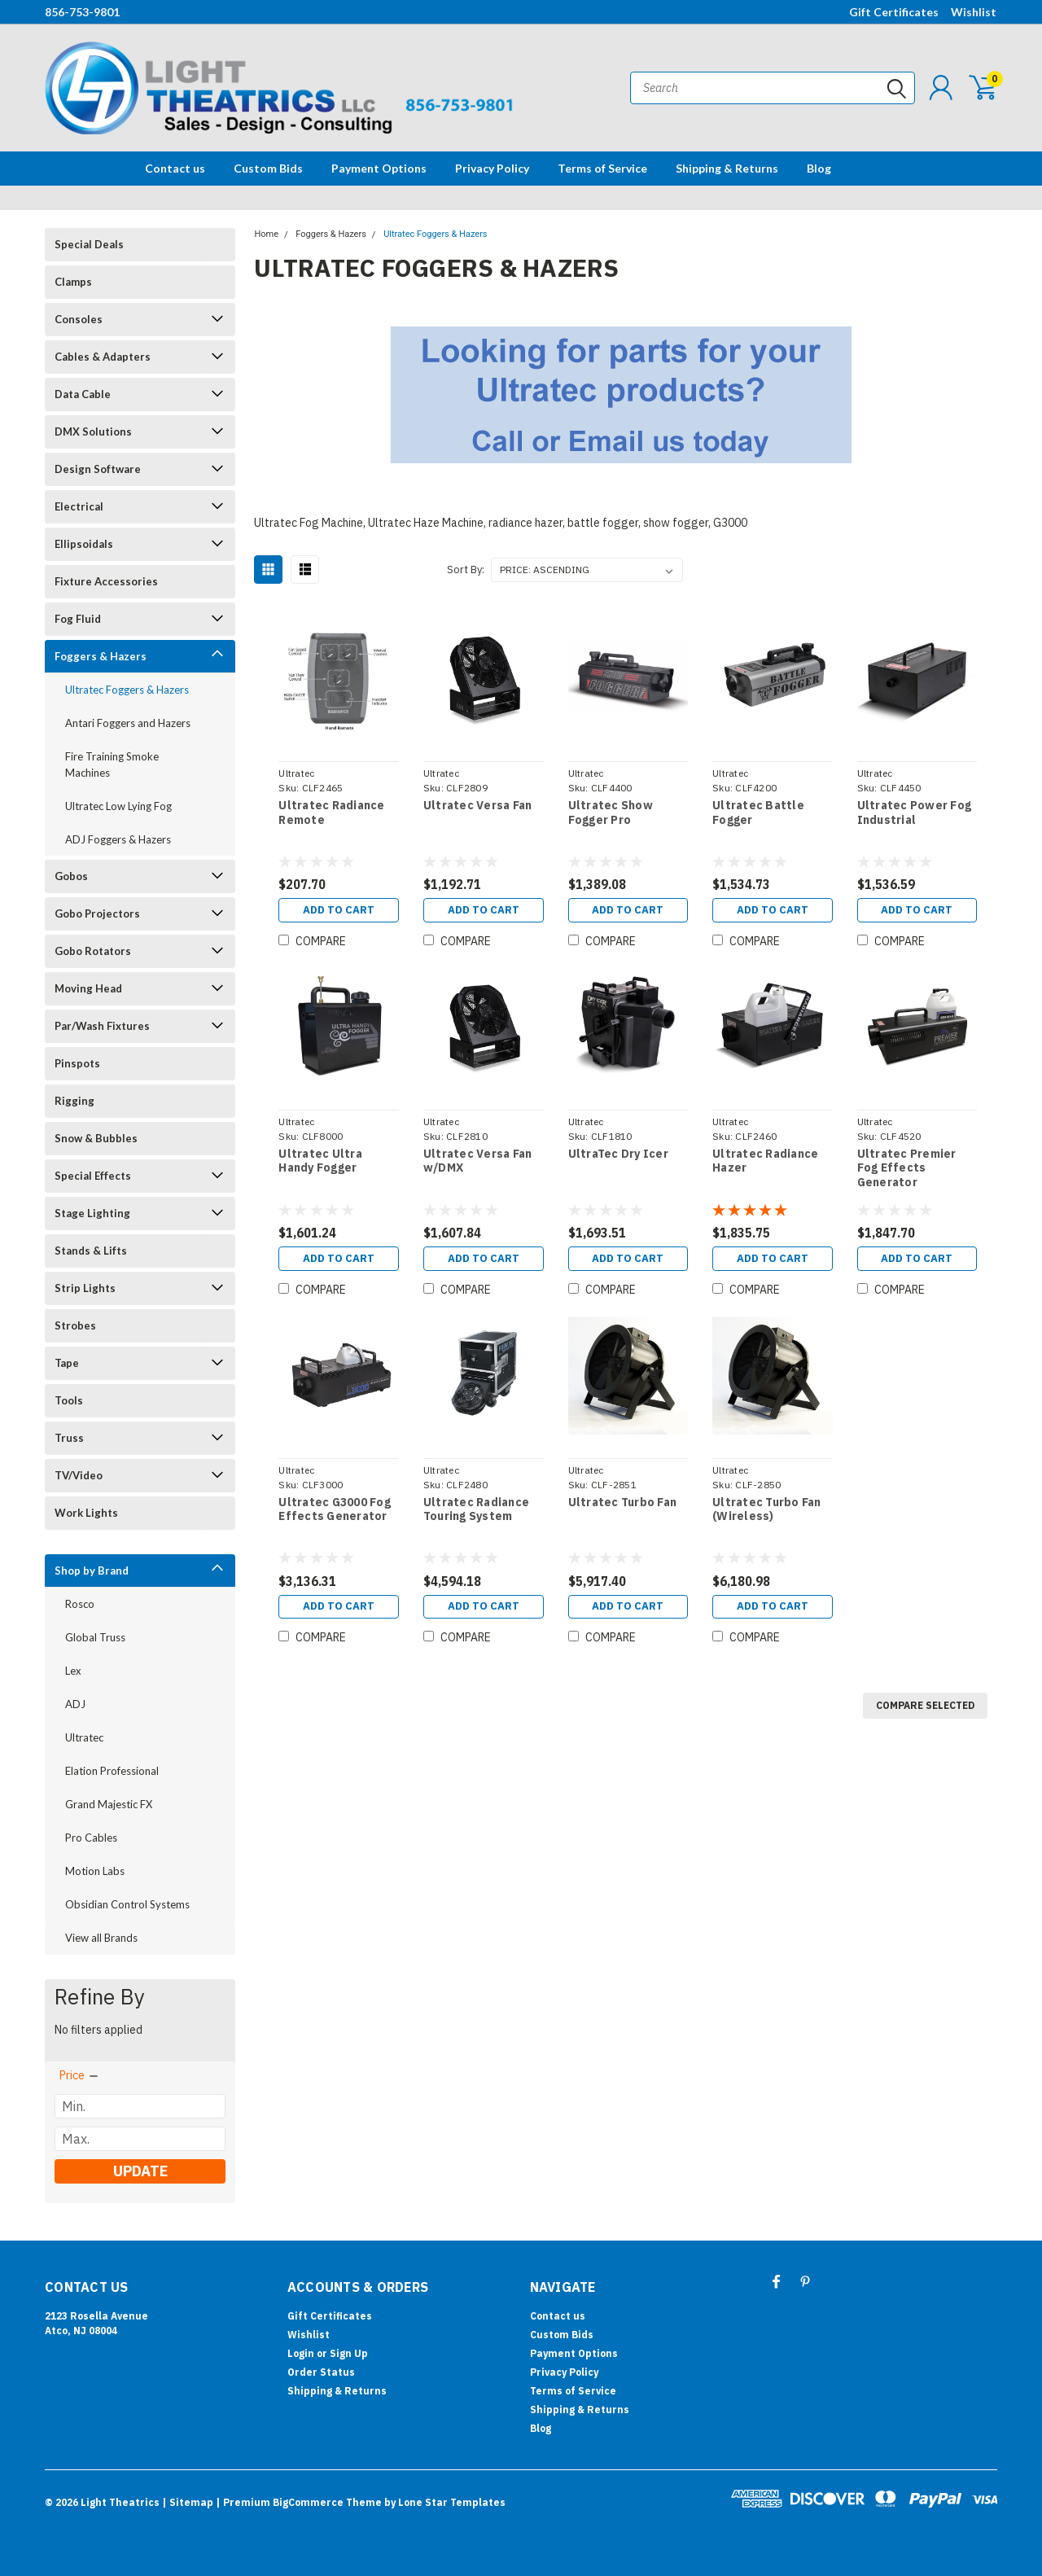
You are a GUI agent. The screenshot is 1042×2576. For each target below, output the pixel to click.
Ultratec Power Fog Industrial (913, 813)
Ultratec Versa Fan (477, 806)
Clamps (73, 281)
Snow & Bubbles (96, 1138)
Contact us (175, 168)
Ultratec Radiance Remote (330, 813)
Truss (69, 1437)
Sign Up (349, 2353)
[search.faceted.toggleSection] (80, 2075)
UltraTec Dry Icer (617, 1156)
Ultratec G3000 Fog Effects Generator (334, 1513)
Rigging (74, 1100)
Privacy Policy (492, 168)
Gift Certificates (894, 12)
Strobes (75, 1325)
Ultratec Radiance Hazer (765, 1163)
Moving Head (88, 988)
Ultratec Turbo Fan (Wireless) (766, 1513)
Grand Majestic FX (108, 1804)
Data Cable (83, 394)
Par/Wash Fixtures (102, 1025)
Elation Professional (112, 1770)
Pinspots (77, 1063)
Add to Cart (338, 911)
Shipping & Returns (727, 168)
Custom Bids (268, 168)
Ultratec (84, 1737)
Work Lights (86, 1512)
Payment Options (379, 168)
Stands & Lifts (91, 1250)
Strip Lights (85, 1288)
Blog (819, 168)
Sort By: (465, 569)
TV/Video (79, 1475)
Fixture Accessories (106, 581)
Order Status (321, 2372)
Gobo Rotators (93, 950)
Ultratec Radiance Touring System (475, 1513)
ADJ (75, 1704)
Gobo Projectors (97, 913)
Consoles (79, 319)
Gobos (71, 876)
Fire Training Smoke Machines (112, 764)
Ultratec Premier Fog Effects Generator (906, 1170)
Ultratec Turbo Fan (621, 1506)
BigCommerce (308, 2502)
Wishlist (973, 12)
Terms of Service (602, 168)
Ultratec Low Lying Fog (118, 806)
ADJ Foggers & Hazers (118, 839)
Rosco (79, 1603)
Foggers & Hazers (101, 656)
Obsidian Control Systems (127, 1904)
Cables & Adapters (103, 356)
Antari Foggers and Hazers (127, 722)
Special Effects (93, 1175)
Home (266, 234)
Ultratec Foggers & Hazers (127, 689)
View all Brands (101, 1937)
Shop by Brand (92, 1570)
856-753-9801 (82, 12)
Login (300, 2353)
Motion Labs (95, 1870)
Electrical (79, 506)
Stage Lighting (92, 1213)
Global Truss (95, 1637)
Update (140, 2171)
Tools (69, 1400)
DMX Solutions (93, 431)
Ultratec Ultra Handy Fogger (319, 1163)
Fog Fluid (78, 618)
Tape (67, 1362)
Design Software (98, 468)
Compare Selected (925, 1711)
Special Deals (89, 244)
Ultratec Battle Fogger (758, 813)
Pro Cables (91, 1837)
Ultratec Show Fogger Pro (609, 813)
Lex (73, 1670)
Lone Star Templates (452, 2502)
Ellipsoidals (84, 543)
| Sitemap (187, 2502)
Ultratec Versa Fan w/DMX (477, 1163)
